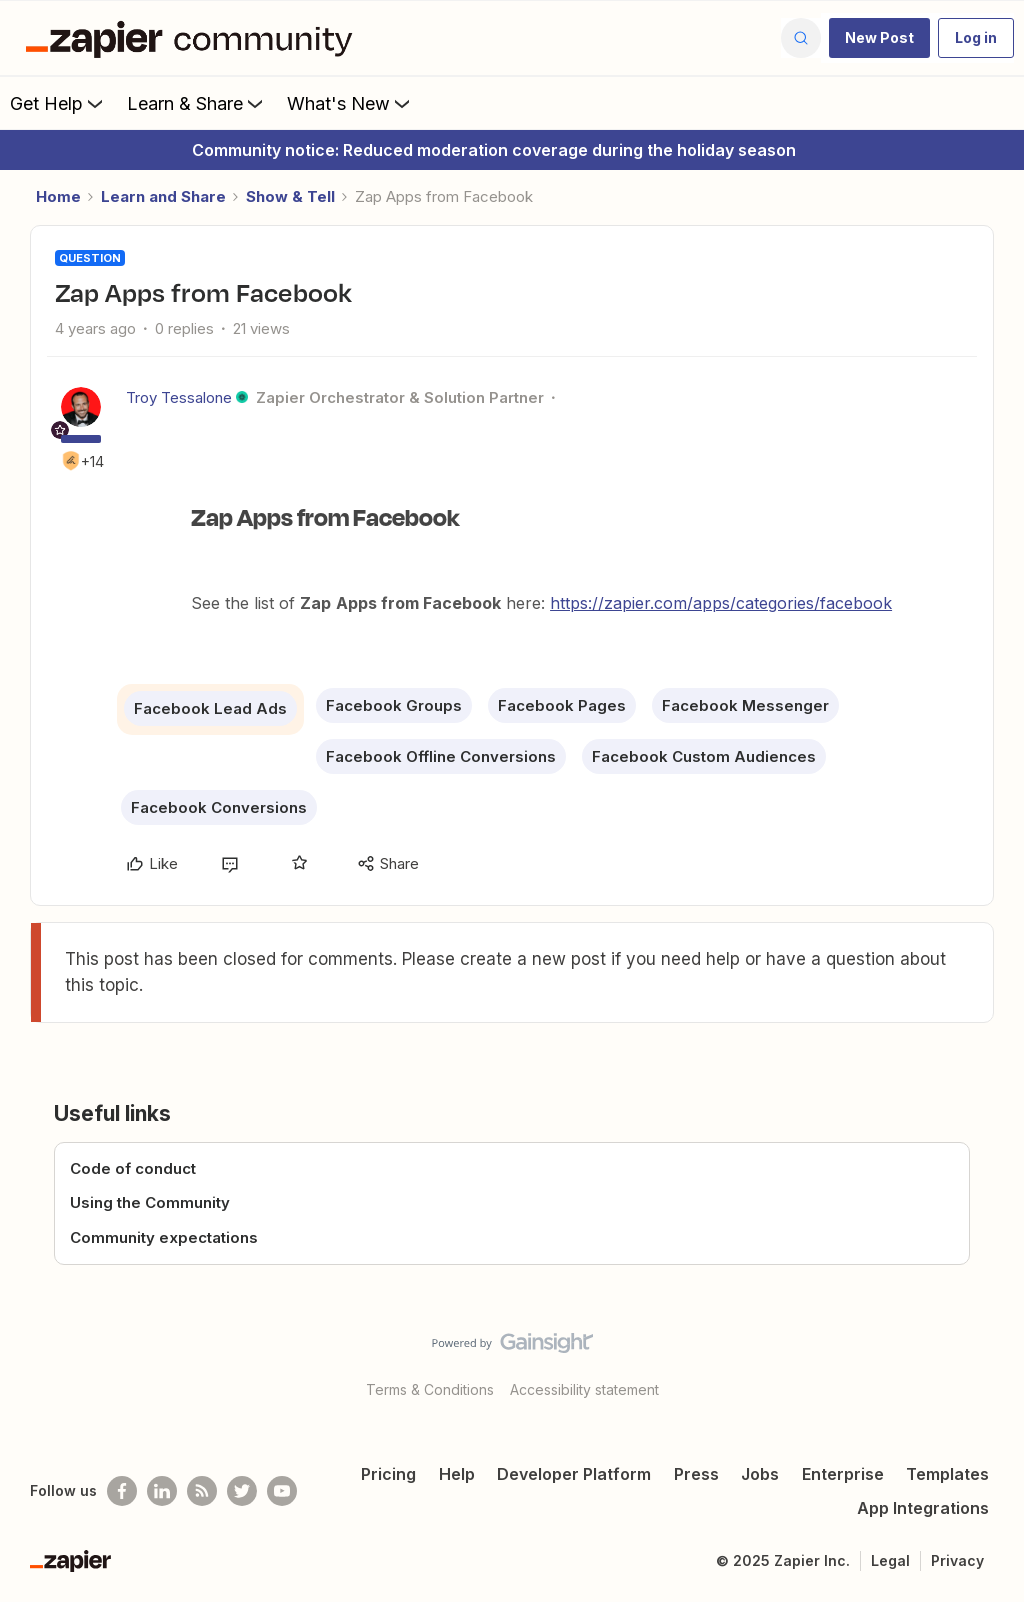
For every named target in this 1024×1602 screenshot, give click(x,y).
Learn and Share (163, 196)
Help (457, 1474)
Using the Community (150, 1202)
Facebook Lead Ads (210, 708)
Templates (947, 1474)
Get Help (58, 103)
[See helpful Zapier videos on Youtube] (282, 1491)
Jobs (760, 1474)
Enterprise (843, 1474)
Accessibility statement (584, 1389)
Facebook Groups (394, 705)
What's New (350, 103)
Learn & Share (197, 103)
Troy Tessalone (179, 397)
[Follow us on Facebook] (122, 1491)
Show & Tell (290, 196)
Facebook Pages (562, 705)
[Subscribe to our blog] (202, 1491)
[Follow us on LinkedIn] (162, 1491)
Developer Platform (574, 1474)
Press (696, 1474)
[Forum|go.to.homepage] (194, 38)
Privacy (957, 1560)
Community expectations (164, 1237)
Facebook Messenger (745, 705)
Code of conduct (133, 1168)
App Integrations (923, 1508)
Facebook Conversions (219, 807)
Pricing (388, 1474)
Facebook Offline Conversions (441, 756)
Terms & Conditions (430, 1389)
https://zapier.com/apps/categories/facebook (721, 603)
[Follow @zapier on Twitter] (242, 1491)
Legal (890, 1560)
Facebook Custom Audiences (704, 756)
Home (58, 196)
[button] (879, 38)
